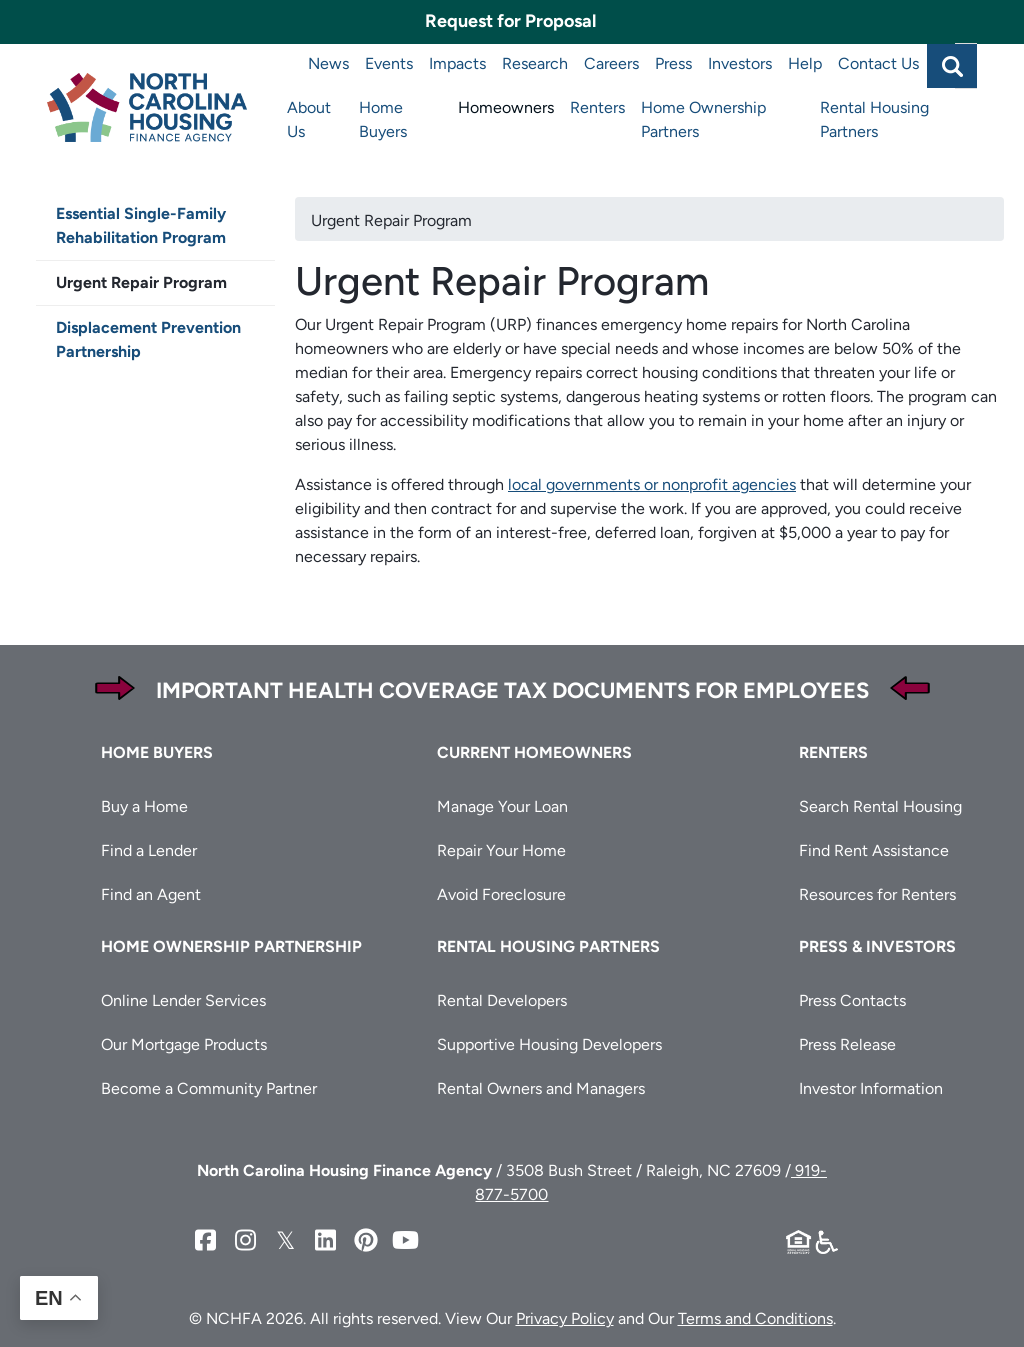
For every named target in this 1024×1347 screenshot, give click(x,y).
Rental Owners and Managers (541, 1088)
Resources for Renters (877, 894)
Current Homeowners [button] (534, 752)
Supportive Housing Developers (549, 1044)
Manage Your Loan (502, 806)
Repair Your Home (501, 850)
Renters (597, 107)
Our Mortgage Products (184, 1044)
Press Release (847, 1044)
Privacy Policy (565, 1318)
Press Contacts (852, 1000)
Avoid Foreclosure (501, 894)
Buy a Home (144, 806)
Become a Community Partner (209, 1088)
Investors (740, 63)
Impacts (457, 63)
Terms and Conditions (755, 1318)
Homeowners (506, 107)
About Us (309, 119)
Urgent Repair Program (141, 282)
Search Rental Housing (880, 806)
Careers (611, 63)
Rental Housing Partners (874, 119)
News (328, 63)
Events (389, 63)
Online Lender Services (183, 1000)
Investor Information (871, 1088)
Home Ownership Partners (703, 119)
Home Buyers (383, 119)
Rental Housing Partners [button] (548, 946)
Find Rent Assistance (874, 850)
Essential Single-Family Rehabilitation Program (141, 225)
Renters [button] (833, 752)
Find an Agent (151, 894)
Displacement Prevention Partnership (148, 339)
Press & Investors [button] (877, 946)
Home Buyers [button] (157, 752)
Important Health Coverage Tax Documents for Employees (512, 690)
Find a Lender (149, 850)
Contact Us (878, 63)
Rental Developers (502, 1000)
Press (673, 63)
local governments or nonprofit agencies (652, 484)
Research (535, 63)
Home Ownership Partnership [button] (231, 946)
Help (805, 63)
